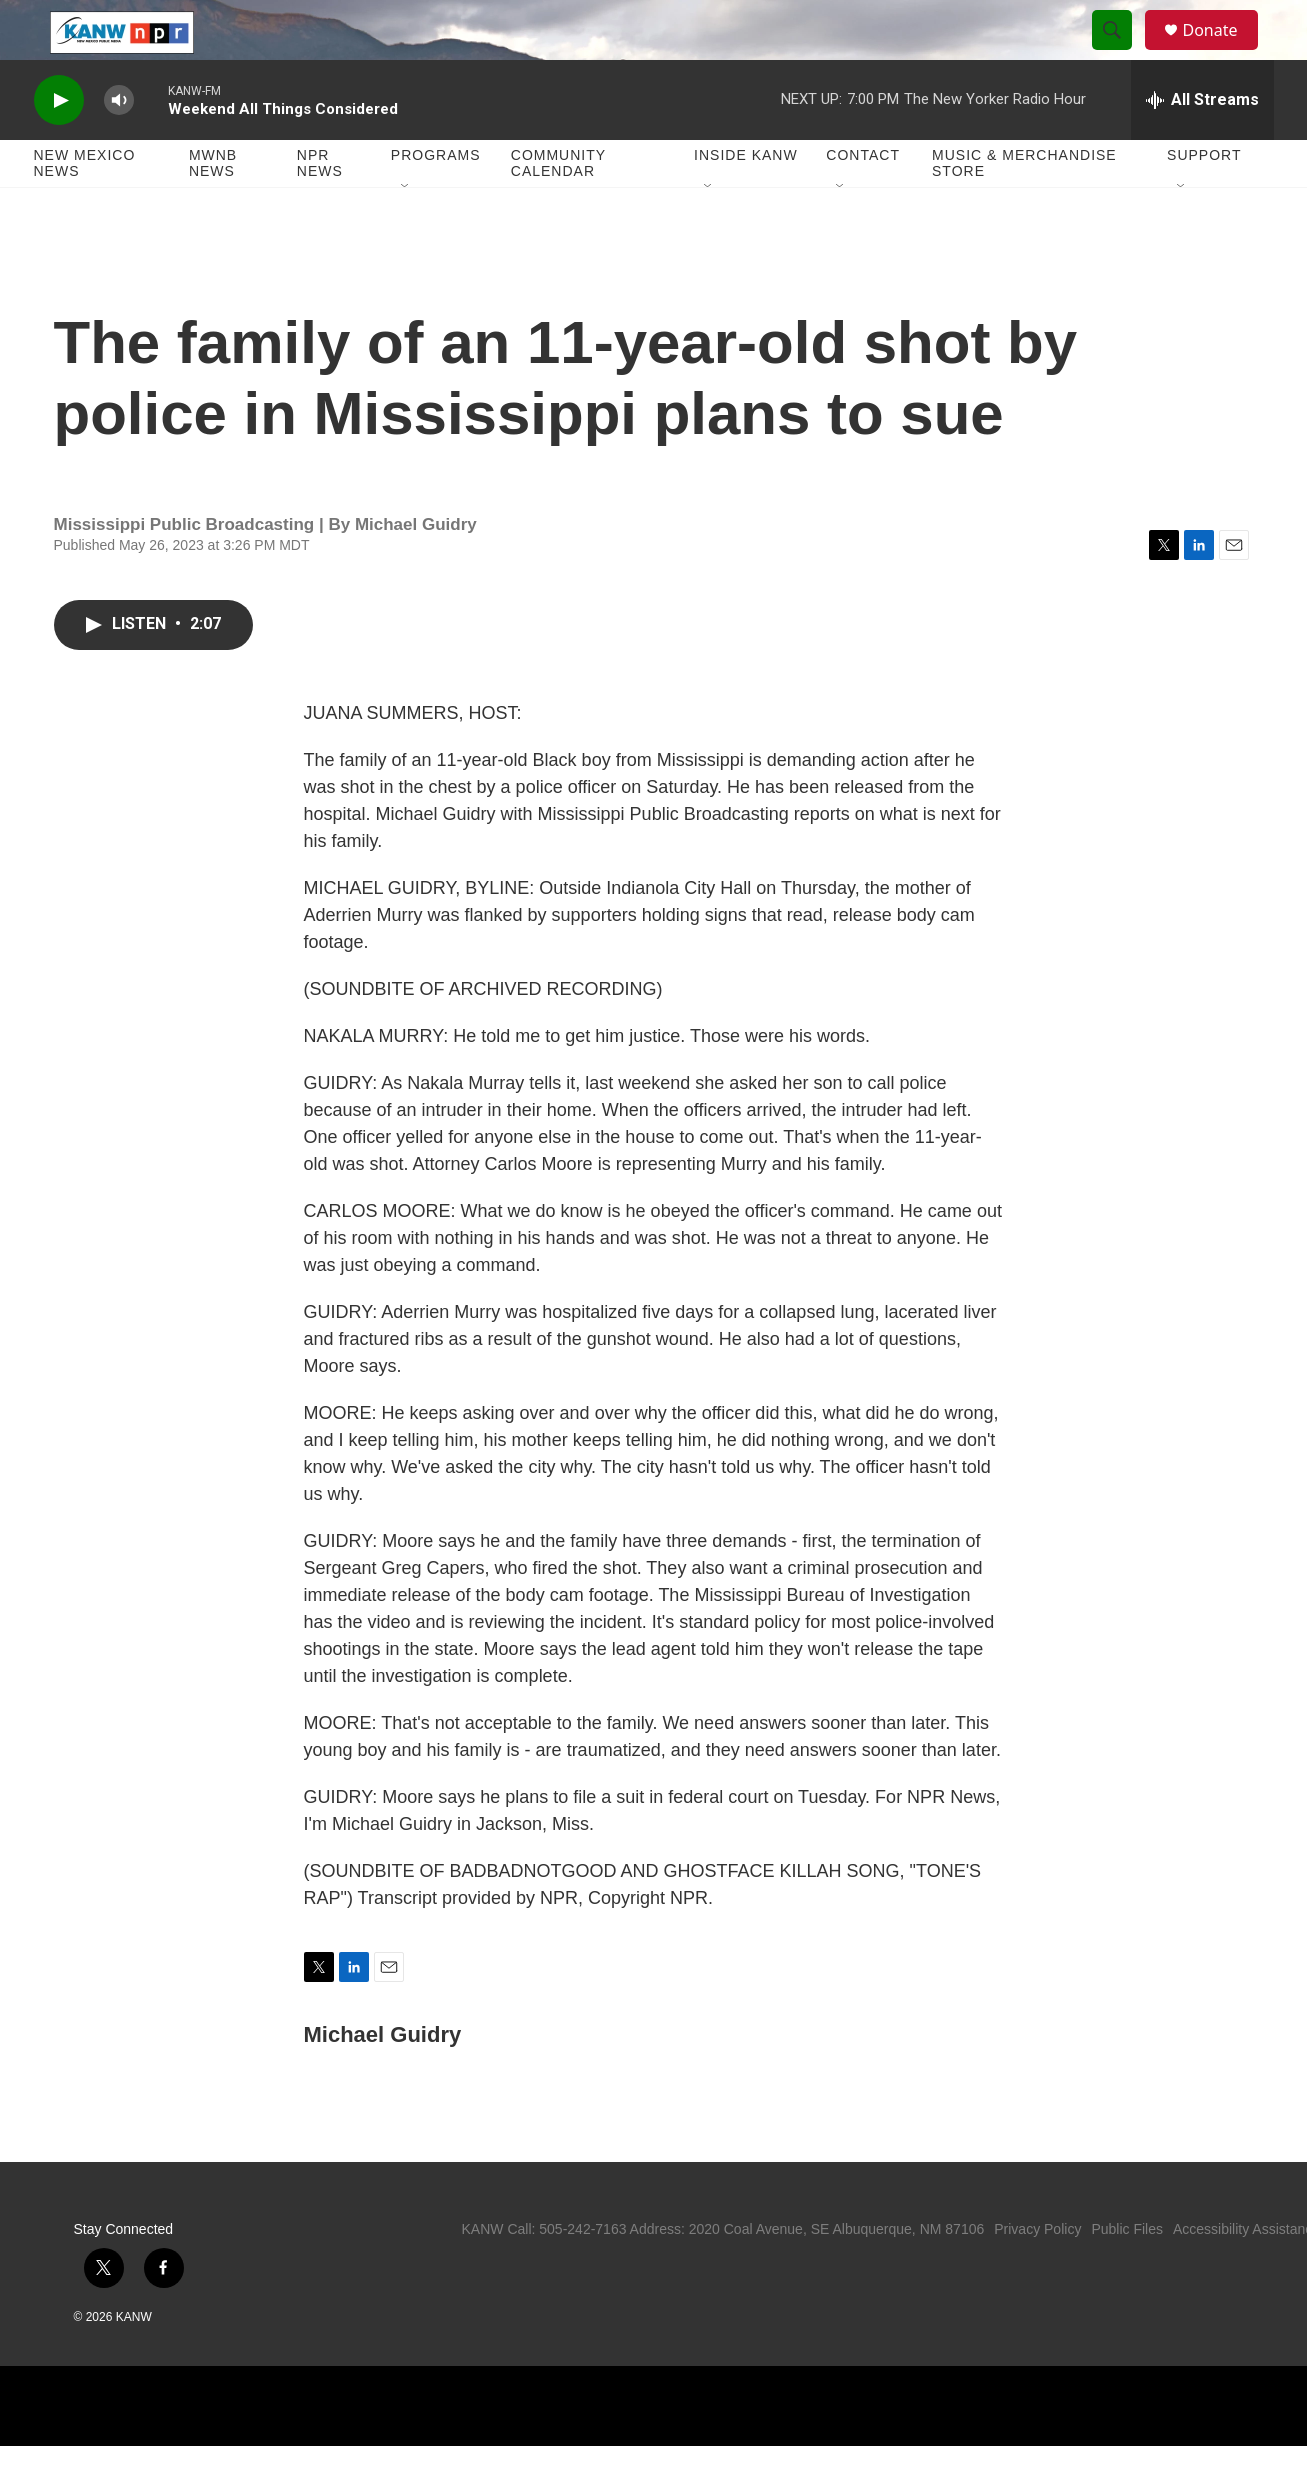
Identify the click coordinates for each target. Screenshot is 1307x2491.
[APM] (827, 2451)
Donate (1223, 52)
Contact (863, 200)
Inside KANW (746, 200)
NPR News (320, 208)
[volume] (119, 145)
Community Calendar (558, 208)
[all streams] (1202, 145)
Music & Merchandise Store (1024, 208)
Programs (436, 200)
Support (1204, 200)
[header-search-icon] (1122, 53)
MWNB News (213, 208)
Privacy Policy (1037, 2274)
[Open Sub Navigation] (406, 232)
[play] (59, 145)
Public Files (1127, 2274)
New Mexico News (85, 208)
